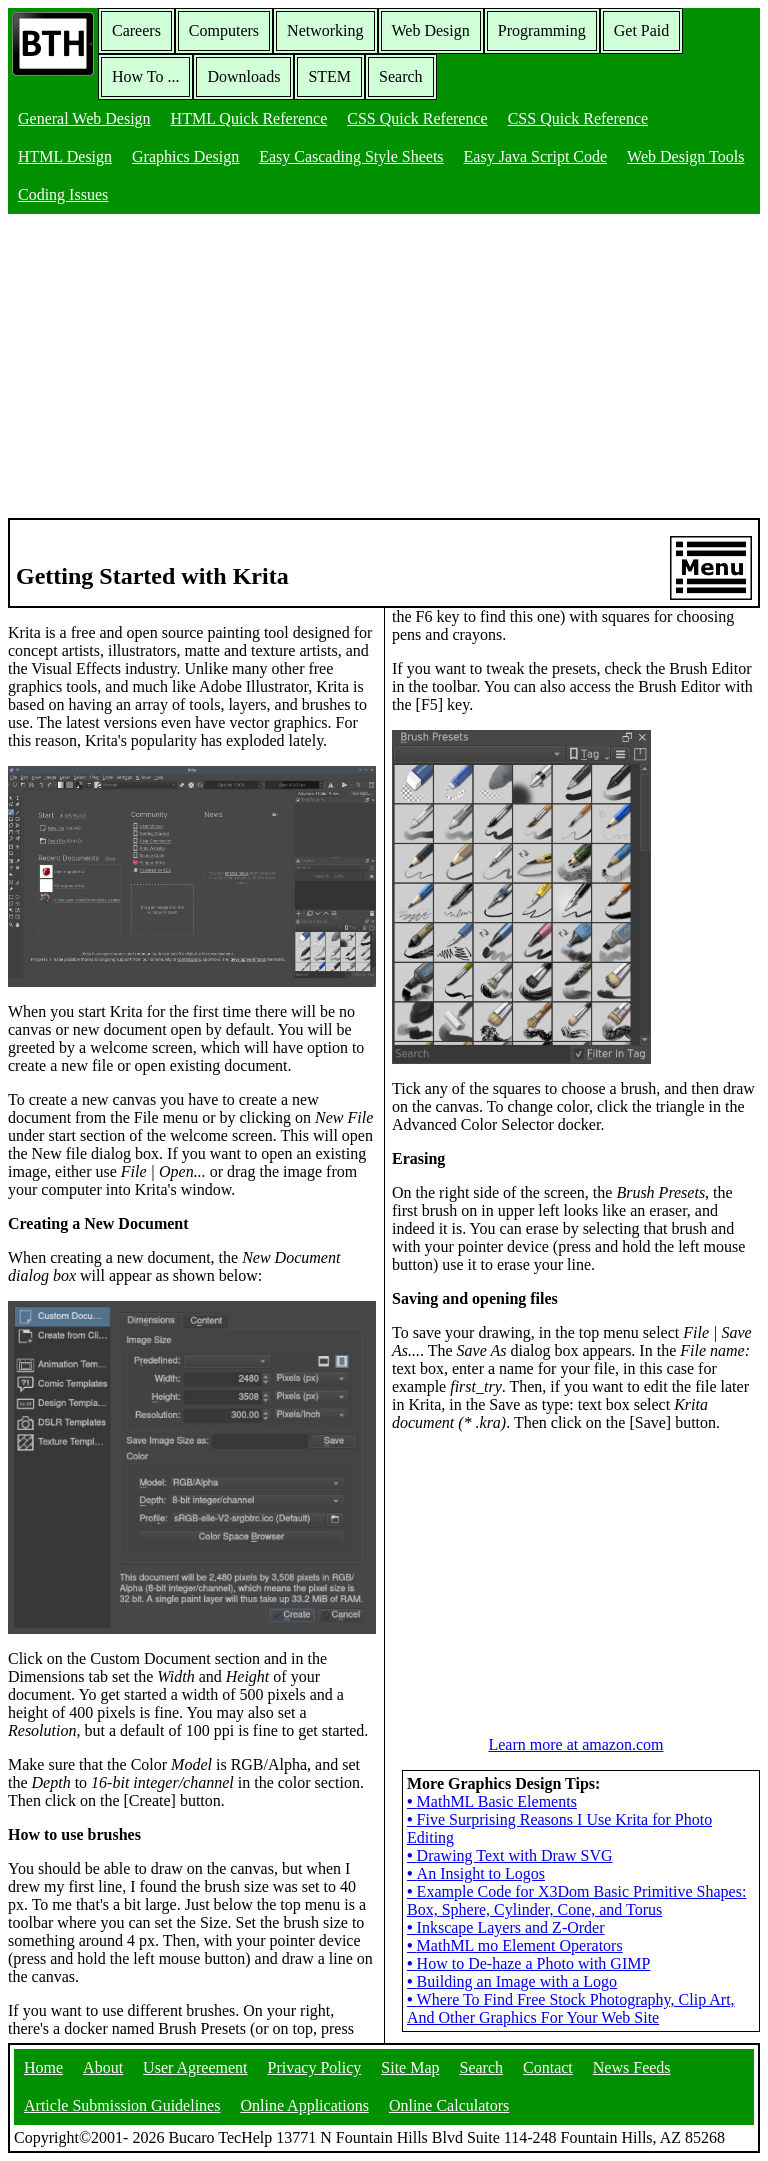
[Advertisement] (384, 368)
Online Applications (304, 2105)
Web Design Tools (685, 156)
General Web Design (84, 118)
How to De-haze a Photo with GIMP (528, 1963)
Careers (136, 30)
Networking (325, 30)
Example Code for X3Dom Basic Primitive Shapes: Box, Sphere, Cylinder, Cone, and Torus (576, 1900)
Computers (224, 30)
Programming (542, 30)
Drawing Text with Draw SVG (510, 1855)
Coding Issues (63, 194)
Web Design (431, 30)
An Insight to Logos (476, 1873)
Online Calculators (449, 2105)
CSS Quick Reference (417, 118)
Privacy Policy (315, 2067)
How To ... (145, 76)
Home (43, 2067)
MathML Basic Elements (492, 1801)
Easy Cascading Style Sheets (351, 156)
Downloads (243, 76)
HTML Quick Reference (249, 118)
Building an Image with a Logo (512, 1981)
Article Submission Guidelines (122, 2105)
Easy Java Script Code (536, 156)
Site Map (410, 2067)
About (103, 2067)
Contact (548, 2067)
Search (401, 76)
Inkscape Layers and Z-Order (506, 1927)
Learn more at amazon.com (575, 1744)
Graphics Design (185, 156)
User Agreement (195, 2067)
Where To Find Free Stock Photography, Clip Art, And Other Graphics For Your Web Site (571, 2008)
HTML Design (65, 156)
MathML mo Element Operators (515, 1945)
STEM (329, 76)
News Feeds (632, 2067)
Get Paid (642, 30)
